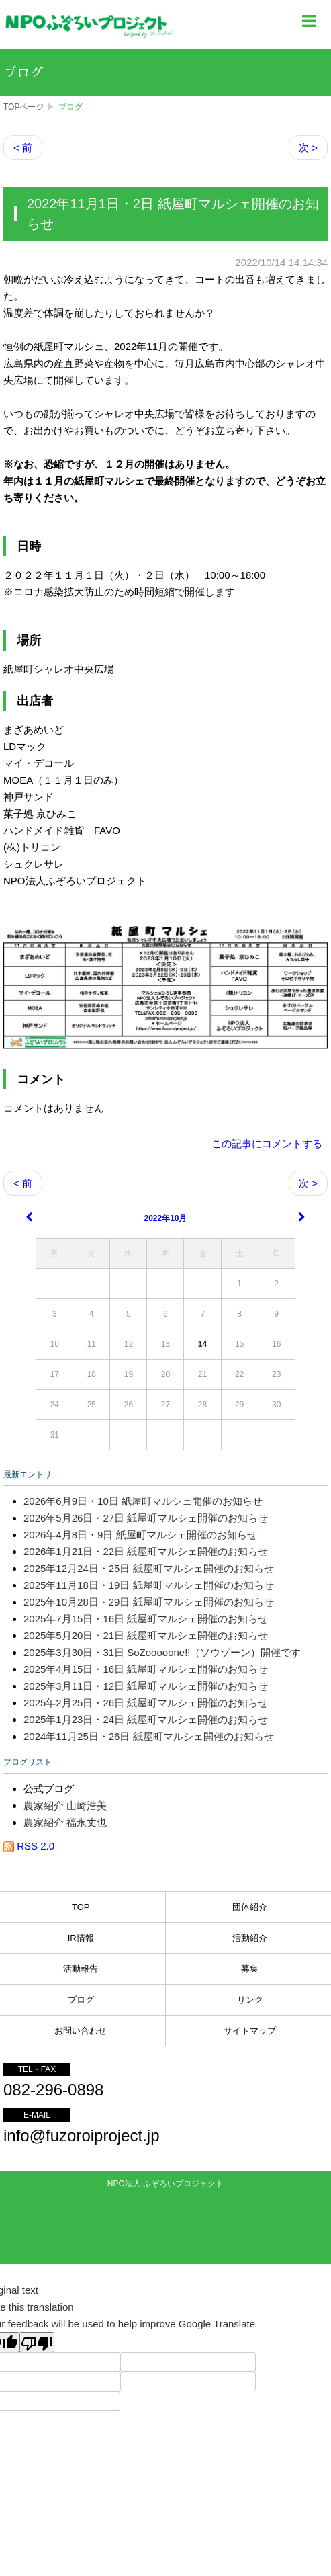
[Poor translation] (36, 2342)
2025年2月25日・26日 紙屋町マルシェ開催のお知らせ (145, 1702)
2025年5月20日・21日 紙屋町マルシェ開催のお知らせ (145, 1635)
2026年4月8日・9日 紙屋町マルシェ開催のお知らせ (140, 1534)
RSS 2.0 (28, 1846)
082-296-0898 (53, 2090)
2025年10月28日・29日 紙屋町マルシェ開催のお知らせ (148, 1602)
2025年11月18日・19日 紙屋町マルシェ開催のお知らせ (148, 1585)
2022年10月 (165, 1218)
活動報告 (80, 1969)
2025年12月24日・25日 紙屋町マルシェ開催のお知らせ (148, 1568)
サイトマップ (250, 2031)
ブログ (23, 72)
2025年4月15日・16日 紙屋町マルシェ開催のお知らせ (145, 1669)
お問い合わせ (80, 2031)
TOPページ (23, 107)
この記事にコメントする (266, 1143)
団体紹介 (249, 1907)
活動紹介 (249, 1938)
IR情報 (81, 1938)
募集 (249, 1969)
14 (202, 1344)
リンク (250, 2000)
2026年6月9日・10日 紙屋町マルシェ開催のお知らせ (143, 1501)
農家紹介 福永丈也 (65, 1822)
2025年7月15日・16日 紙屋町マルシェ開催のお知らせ (145, 1618)
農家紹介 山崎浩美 (65, 1805)
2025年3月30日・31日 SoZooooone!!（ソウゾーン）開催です (162, 1652)
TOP (81, 1907)
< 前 (22, 147)
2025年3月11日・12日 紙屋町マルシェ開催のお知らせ (145, 1686)
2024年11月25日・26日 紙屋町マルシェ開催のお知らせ (148, 1736)
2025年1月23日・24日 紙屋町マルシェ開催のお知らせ (145, 1719)
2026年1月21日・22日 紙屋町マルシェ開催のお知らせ (145, 1551)
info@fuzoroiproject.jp (81, 2135)
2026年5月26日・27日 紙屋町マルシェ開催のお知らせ (145, 1518)
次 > (308, 147)
